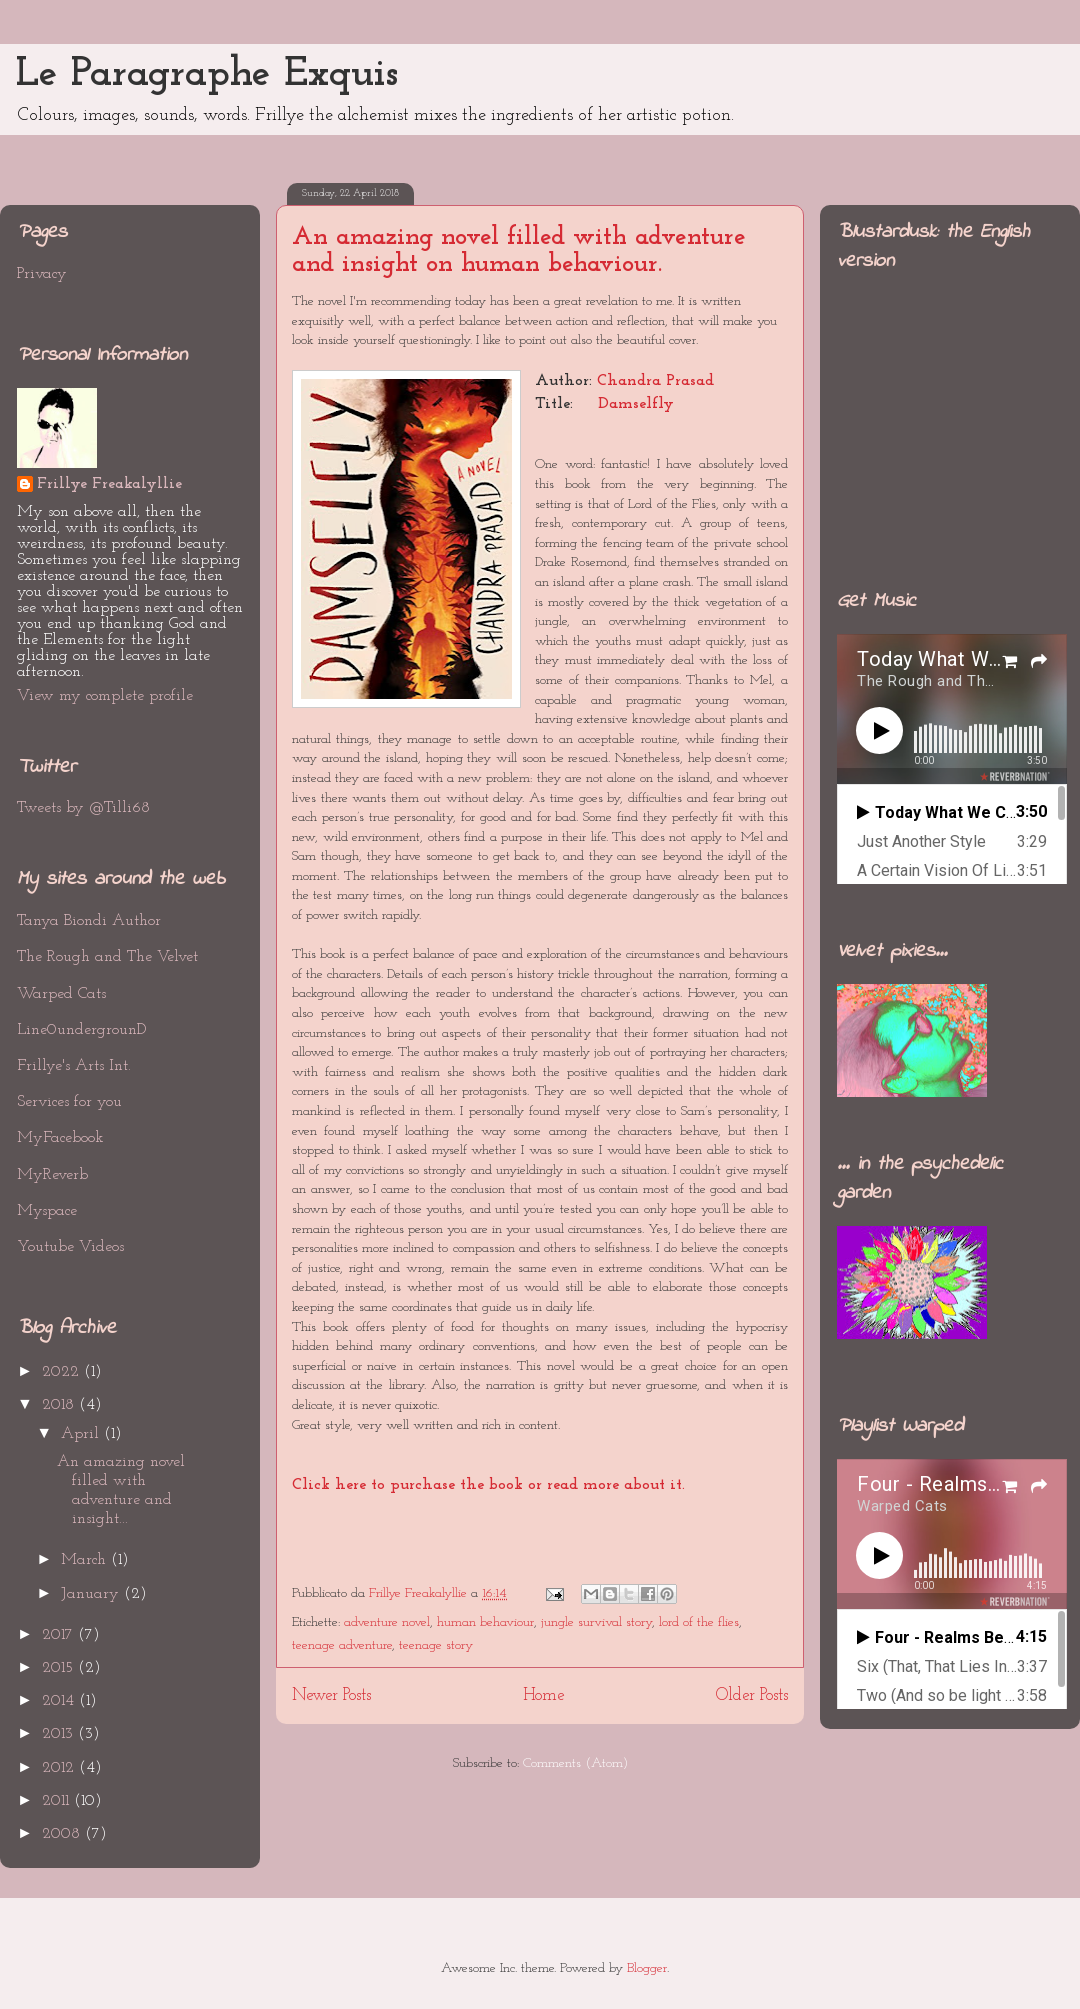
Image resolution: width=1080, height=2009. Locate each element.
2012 (60, 1768)
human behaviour (485, 1622)
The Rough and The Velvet (107, 957)
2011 (58, 1801)
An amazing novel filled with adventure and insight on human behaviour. (519, 251)
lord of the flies (699, 1622)
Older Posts (752, 1695)
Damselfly (636, 404)
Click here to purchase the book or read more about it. (488, 1485)
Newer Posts (331, 1695)
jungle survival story (596, 1622)
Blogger (647, 1968)
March (86, 1560)
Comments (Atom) (575, 1763)
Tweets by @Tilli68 (83, 808)
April (82, 1434)
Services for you (69, 1102)
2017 (60, 1635)
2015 (60, 1668)
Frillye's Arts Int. (74, 1066)
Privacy (42, 274)
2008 (63, 1834)
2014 (60, 1701)
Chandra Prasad (655, 381)
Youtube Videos (70, 1247)
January (92, 1594)
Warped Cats (61, 994)
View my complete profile (105, 696)
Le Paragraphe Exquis (207, 74)
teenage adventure (342, 1645)
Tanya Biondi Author (89, 921)
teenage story (436, 1645)
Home (543, 1695)
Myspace (47, 1211)
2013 (60, 1734)
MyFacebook (60, 1138)
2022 (63, 1372)
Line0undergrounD (81, 1030)
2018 (60, 1405)
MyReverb (52, 1175)
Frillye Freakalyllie (109, 484)
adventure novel (387, 1622)
